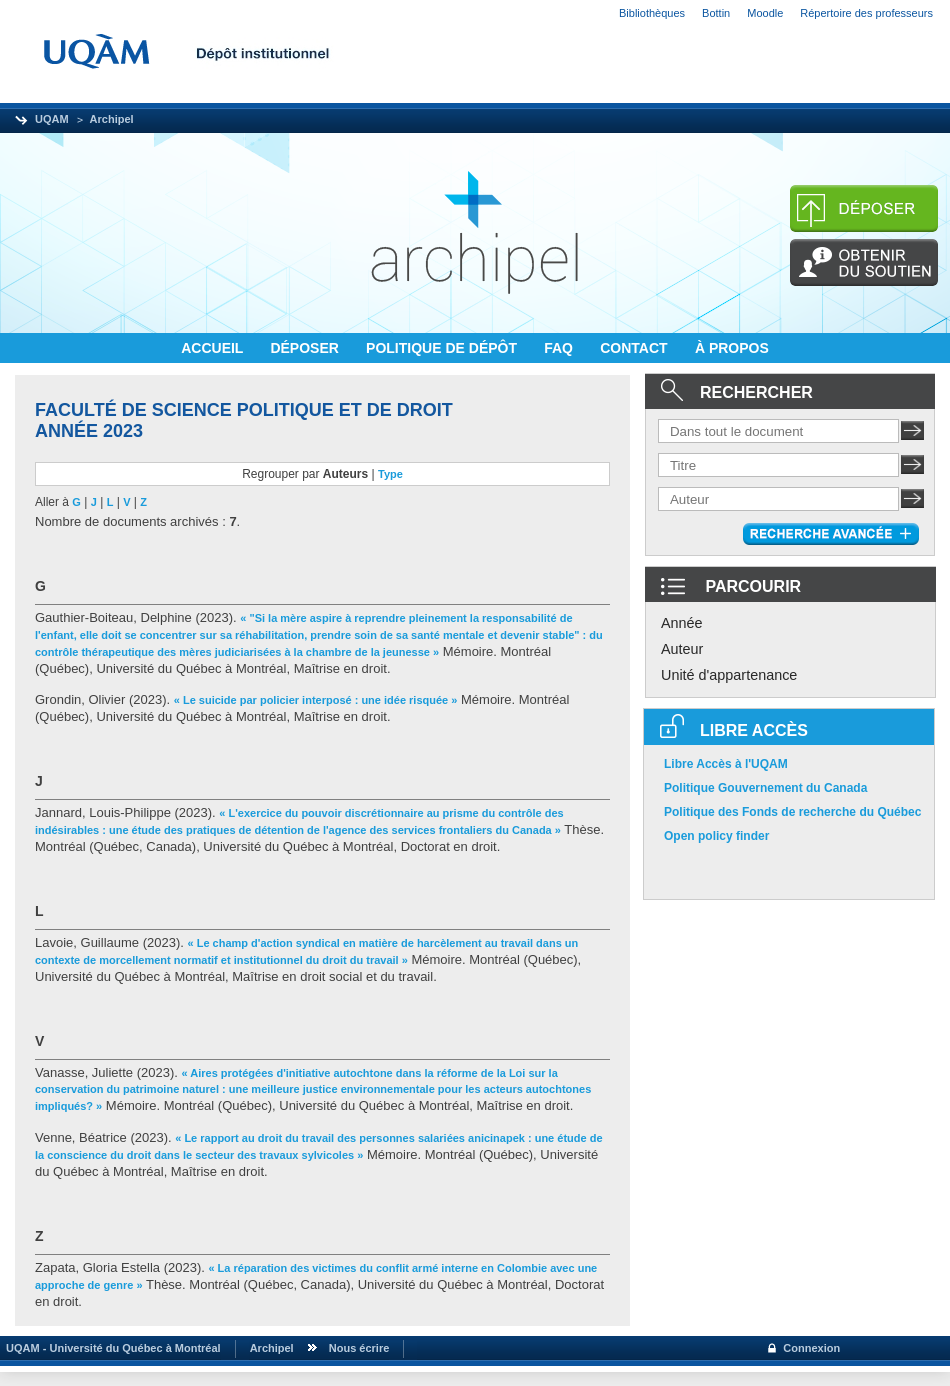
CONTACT (635, 348)
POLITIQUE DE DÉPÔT (443, 348)
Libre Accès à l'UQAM (726, 764)
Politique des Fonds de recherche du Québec (792, 812)
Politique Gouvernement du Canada (765, 788)
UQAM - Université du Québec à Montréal (110, 1348)
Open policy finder (716, 836)
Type (390, 474)
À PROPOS (732, 348)
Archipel (112, 119)
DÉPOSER (306, 348)
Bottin (716, 13)
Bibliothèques (652, 13)
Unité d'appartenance (729, 675)
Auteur (682, 649)
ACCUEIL (214, 348)
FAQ (560, 348)
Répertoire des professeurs (866, 13)
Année (682, 623)
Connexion (811, 1348)
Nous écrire (359, 1348)
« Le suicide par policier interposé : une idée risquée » (316, 700)
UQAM (52, 119)
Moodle (765, 13)
